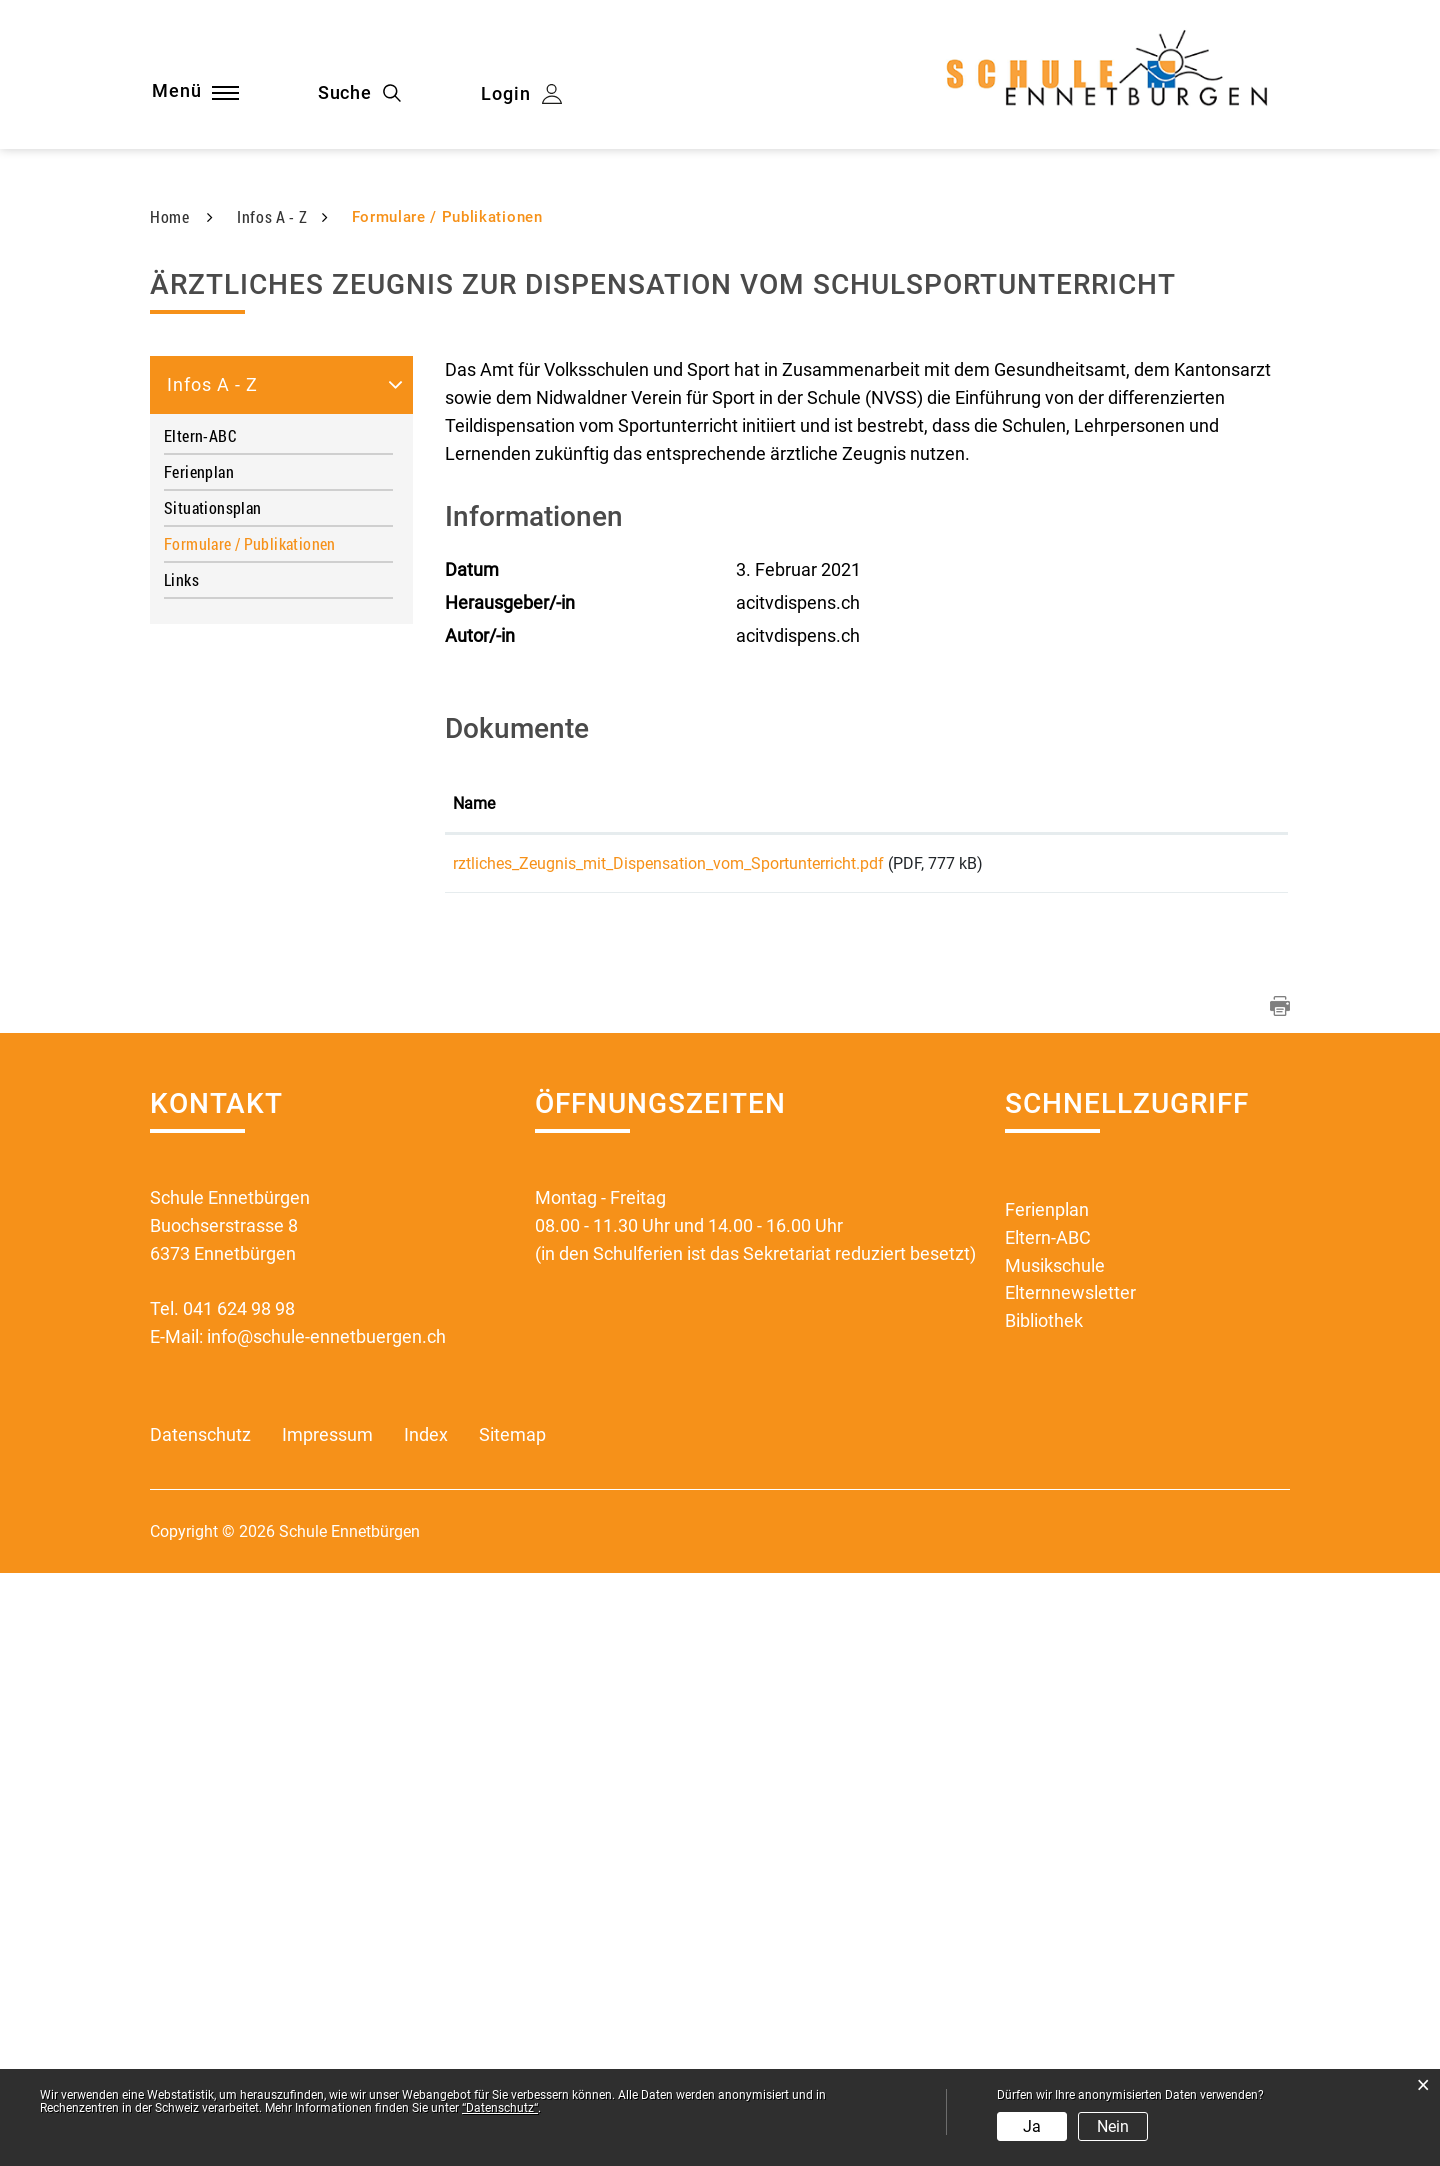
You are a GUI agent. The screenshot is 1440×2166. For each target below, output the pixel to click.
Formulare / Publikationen (278, 1130)
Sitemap (512, 2028)
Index (426, 2028)
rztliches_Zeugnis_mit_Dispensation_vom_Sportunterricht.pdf (668, 1450)
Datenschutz (200, 2028)
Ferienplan (199, 1058)
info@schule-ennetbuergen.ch (326, 1929)
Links (181, 1166)
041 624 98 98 (239, 1901)
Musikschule (1055, 1858)
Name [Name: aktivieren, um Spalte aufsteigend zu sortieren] (474, 1390)
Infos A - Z (212, 971)
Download (1224, 1453)
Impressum (327, 2028)
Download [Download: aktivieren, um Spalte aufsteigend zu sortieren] (1204, 1390)
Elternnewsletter (1070, 1886)
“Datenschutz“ (500, 2108)
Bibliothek (1044, 1914)
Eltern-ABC (200, 1022)
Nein (1113, 2126)
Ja (1032, 2126)
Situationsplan (212, 1094)
